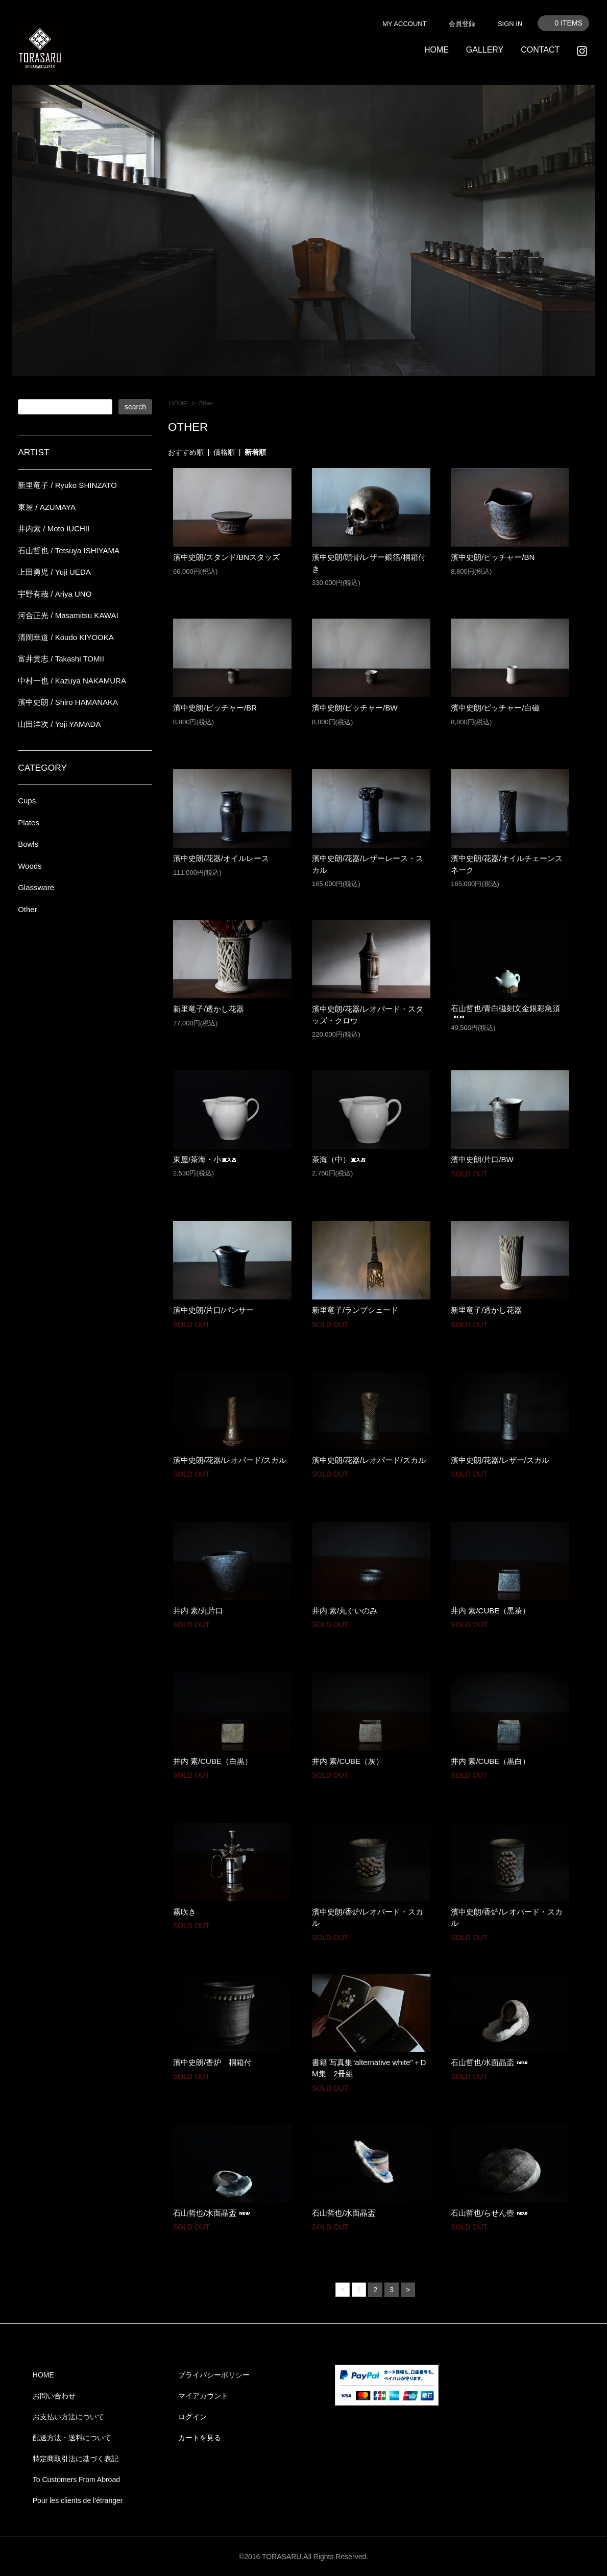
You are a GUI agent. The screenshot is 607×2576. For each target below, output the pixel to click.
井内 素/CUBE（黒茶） (490, 1610)
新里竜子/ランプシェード (355, 1310)
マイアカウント (203, 2396)
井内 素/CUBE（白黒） (212, 1761)
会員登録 (462, 24)
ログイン (192, 2417)
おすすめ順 (186, 452)
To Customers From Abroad (76, 2479)
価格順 (224, 452)
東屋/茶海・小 (205, 1159)
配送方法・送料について (72, 2438)
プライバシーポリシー (214, 2375)
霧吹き (184, 1911)
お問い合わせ (54, 2396)
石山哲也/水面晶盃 (490, 2062)
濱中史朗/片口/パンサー (213, 1310)
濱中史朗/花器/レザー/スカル (500, 1460)
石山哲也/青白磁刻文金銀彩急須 (505, 1012)
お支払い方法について (68, 2417)
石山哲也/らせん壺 (490, 2213)
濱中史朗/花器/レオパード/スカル (230, 1460)
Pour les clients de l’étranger (78, 2500)
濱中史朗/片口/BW (482, 1159)
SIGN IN (510, 24)
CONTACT (540, 49)
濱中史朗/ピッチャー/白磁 (495, 707)
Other (205, 403)
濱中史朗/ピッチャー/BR (215, 707)
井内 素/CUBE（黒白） (490, 1761)
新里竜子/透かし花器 (208, 1008)
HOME (436, 49)
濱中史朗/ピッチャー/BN (493, 557)
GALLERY (485, 49)
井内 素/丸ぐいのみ (344, 1610)
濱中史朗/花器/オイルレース (221, 858)
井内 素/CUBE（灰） (347, 1761)
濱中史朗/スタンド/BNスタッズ (226, 557)
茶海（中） (339, 1159)
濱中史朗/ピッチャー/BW (355, 707)
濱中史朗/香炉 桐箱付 (212, 2062)
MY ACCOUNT (404, 24)
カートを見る (199, 2438)
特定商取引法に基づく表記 (75, 2459)
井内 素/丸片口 (198, 1610)
